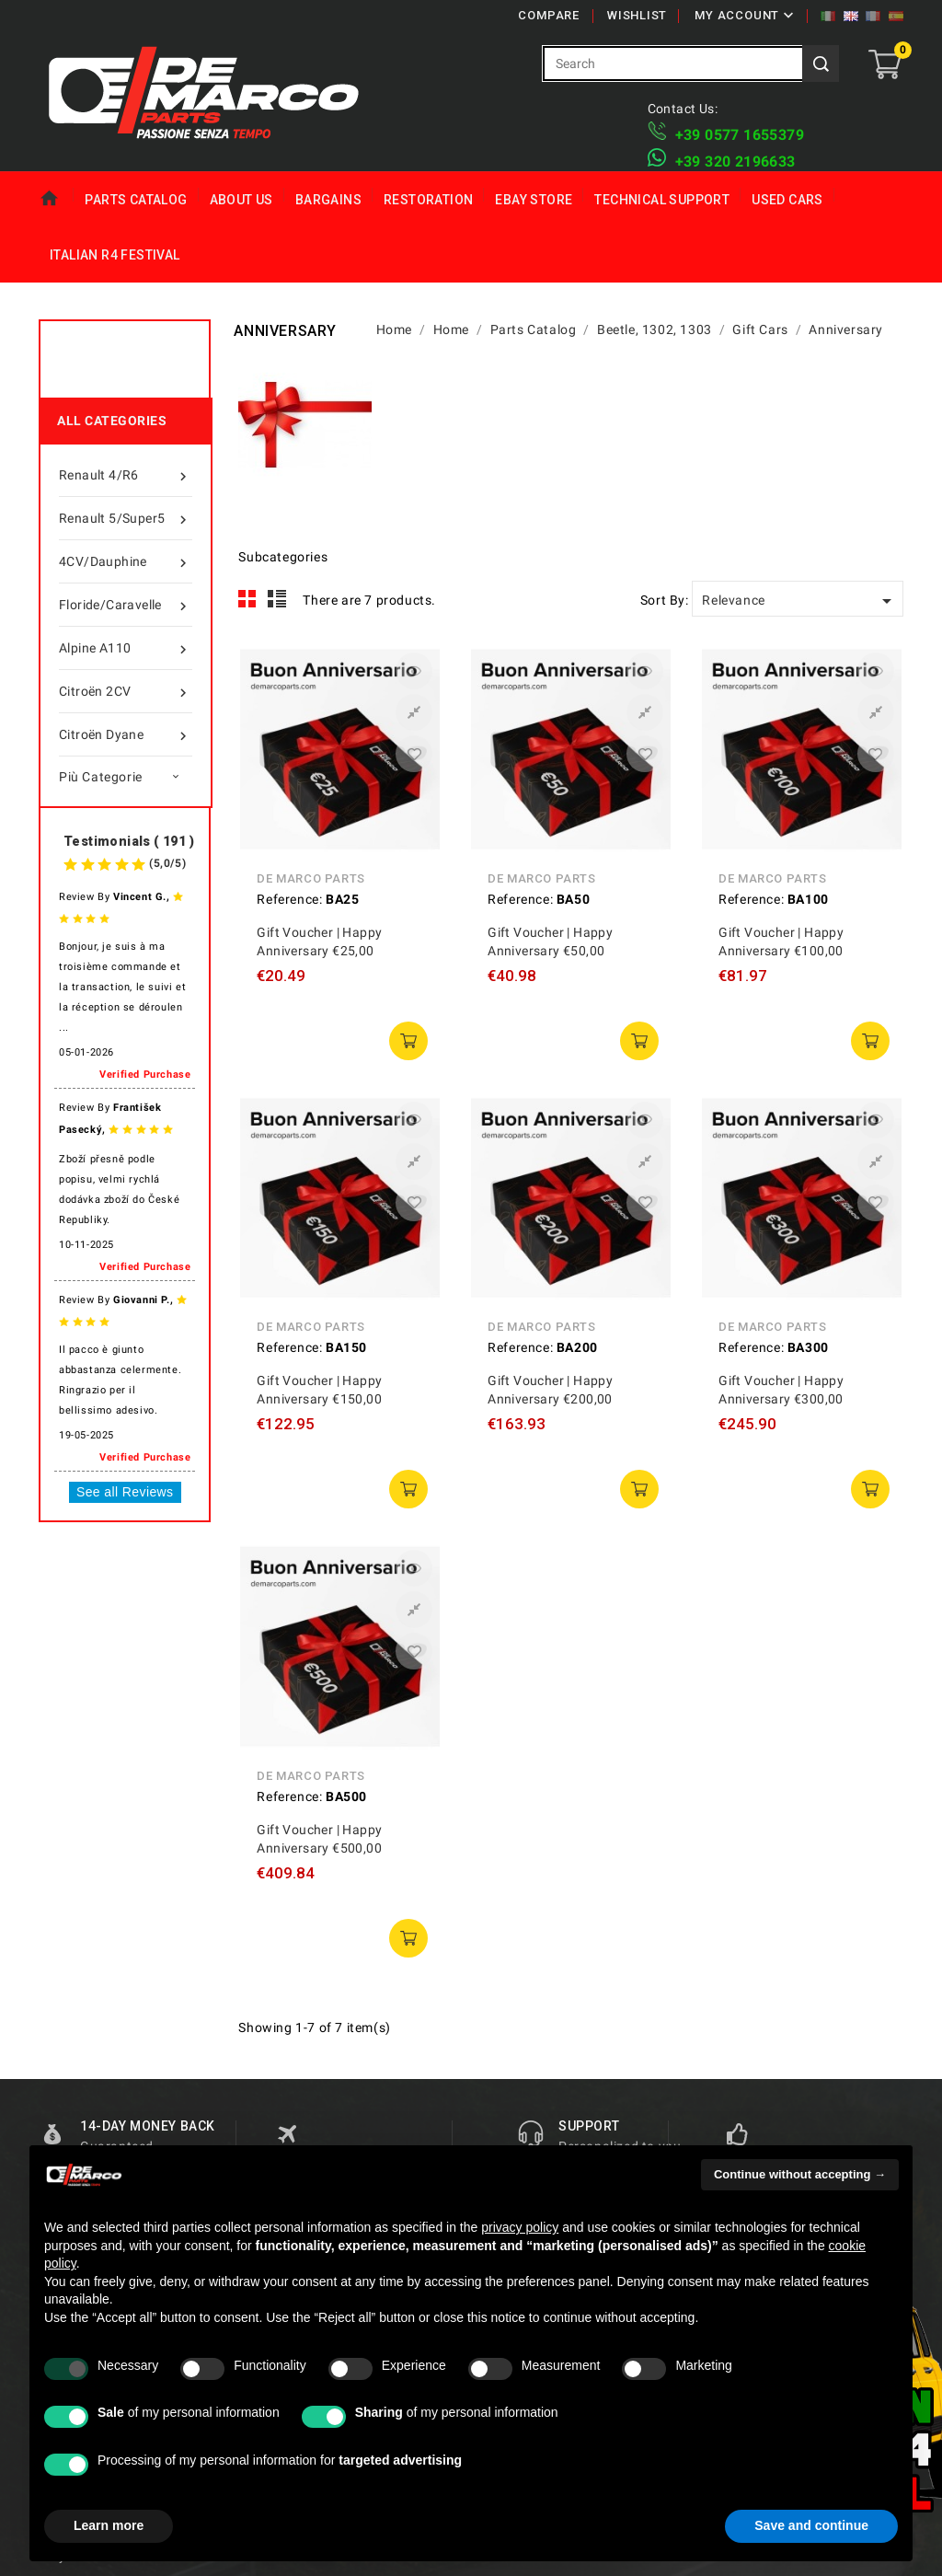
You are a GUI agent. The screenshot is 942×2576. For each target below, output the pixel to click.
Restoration (428, 199)
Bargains (328, 199)
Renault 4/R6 (125, 475)
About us (241, 199)
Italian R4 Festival (115, 255)
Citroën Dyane (125, 734)
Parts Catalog (136, 199)
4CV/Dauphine (125, 561)
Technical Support (661, 199)
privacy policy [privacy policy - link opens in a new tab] (519, 2227)
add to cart (408, 1041)
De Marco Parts (310, 878)
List (277, 599)
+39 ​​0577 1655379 (739, 135)
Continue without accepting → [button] (800, 2174)
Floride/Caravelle (125, 604)
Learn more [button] (109, 2525)
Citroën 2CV (125, 691)
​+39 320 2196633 (735, 161)
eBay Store (533, 199)
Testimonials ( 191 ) (128, 841)
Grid (247, 599)
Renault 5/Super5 (125, 518)
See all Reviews (125, 1491)
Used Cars (787, 199)
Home (56, 199)
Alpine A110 (125, 648)
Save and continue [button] (811, 2525)
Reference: (289, 899)
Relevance (800, 601)
